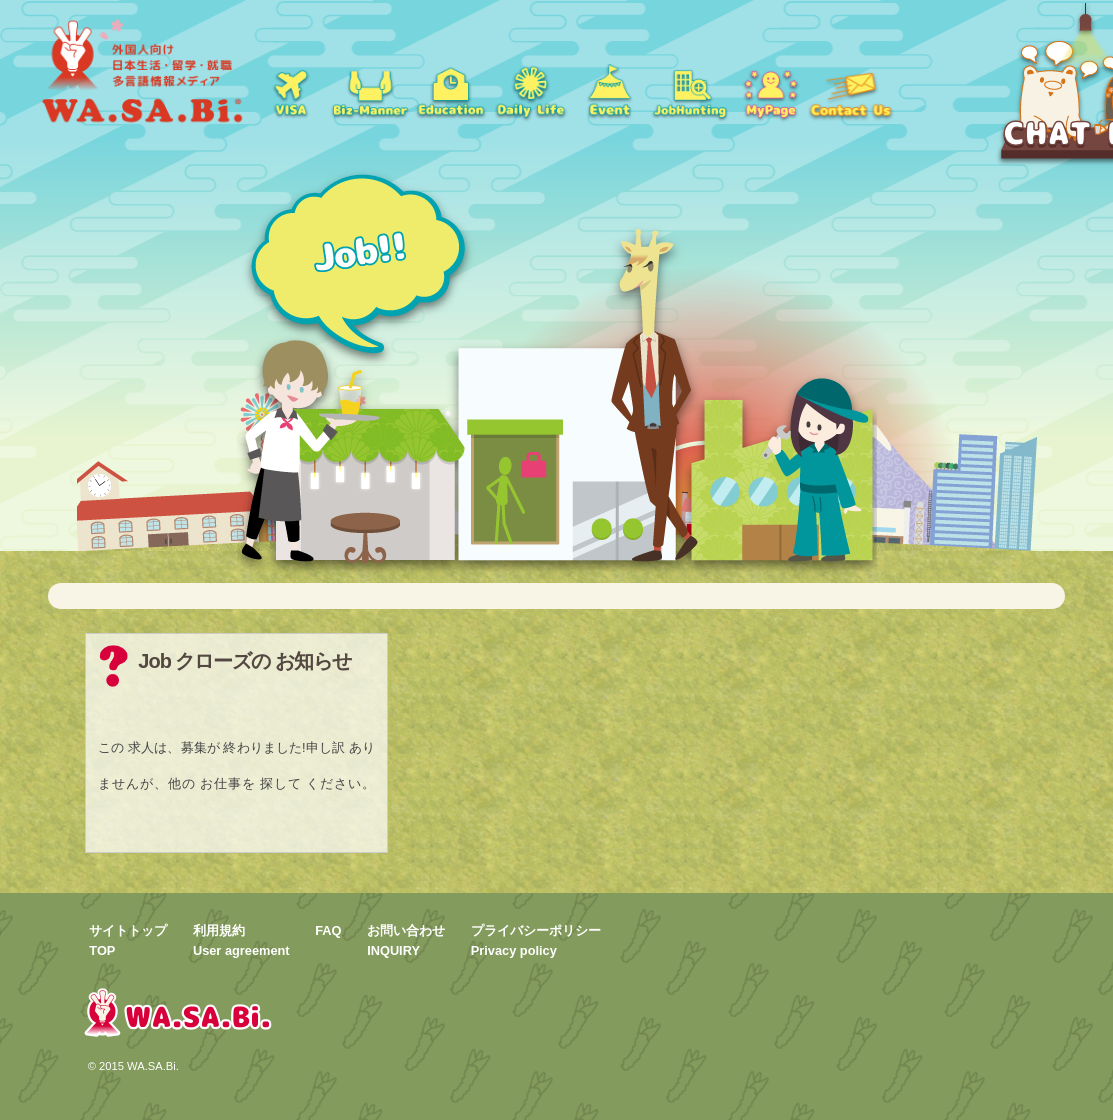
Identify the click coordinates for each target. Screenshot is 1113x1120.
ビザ (290, 90)
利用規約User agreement (241, 940)
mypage (770, 90)
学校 (450, 90)
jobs (690, 90)
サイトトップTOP (128, 940)
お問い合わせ (850, 90)
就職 (370, 90)
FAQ (328, 930)
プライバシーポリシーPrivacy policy (536, 940)
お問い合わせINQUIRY (406, 940)
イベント (610, 90)
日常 (530, 90)
